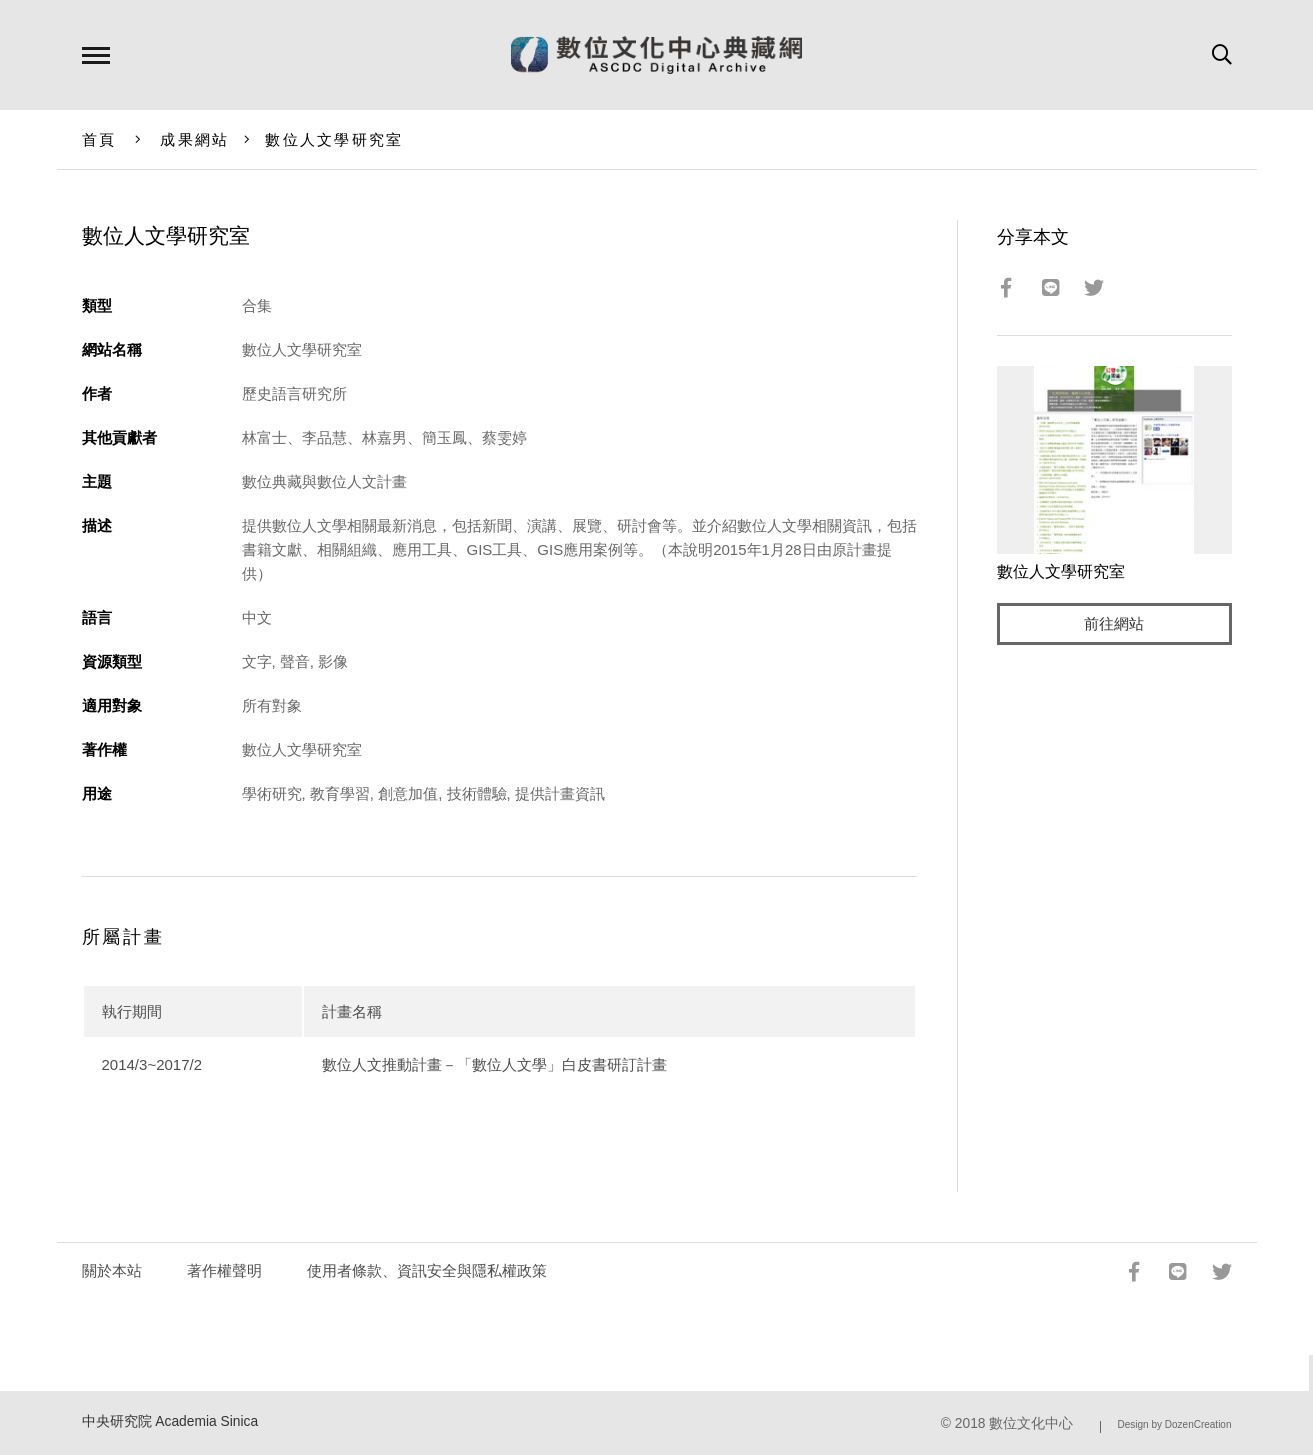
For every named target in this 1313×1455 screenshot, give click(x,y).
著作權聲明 (224, 1270)
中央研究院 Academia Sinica (170, 1421)
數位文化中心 (1031, 1423)
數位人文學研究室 (334, 139)
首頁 (99, 139)
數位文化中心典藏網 (656, 55)
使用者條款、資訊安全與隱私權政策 (427, 1270)
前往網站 (1114, 624)
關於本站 (112, 1270)
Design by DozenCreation (1175, 1424)
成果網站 (194, 139)
